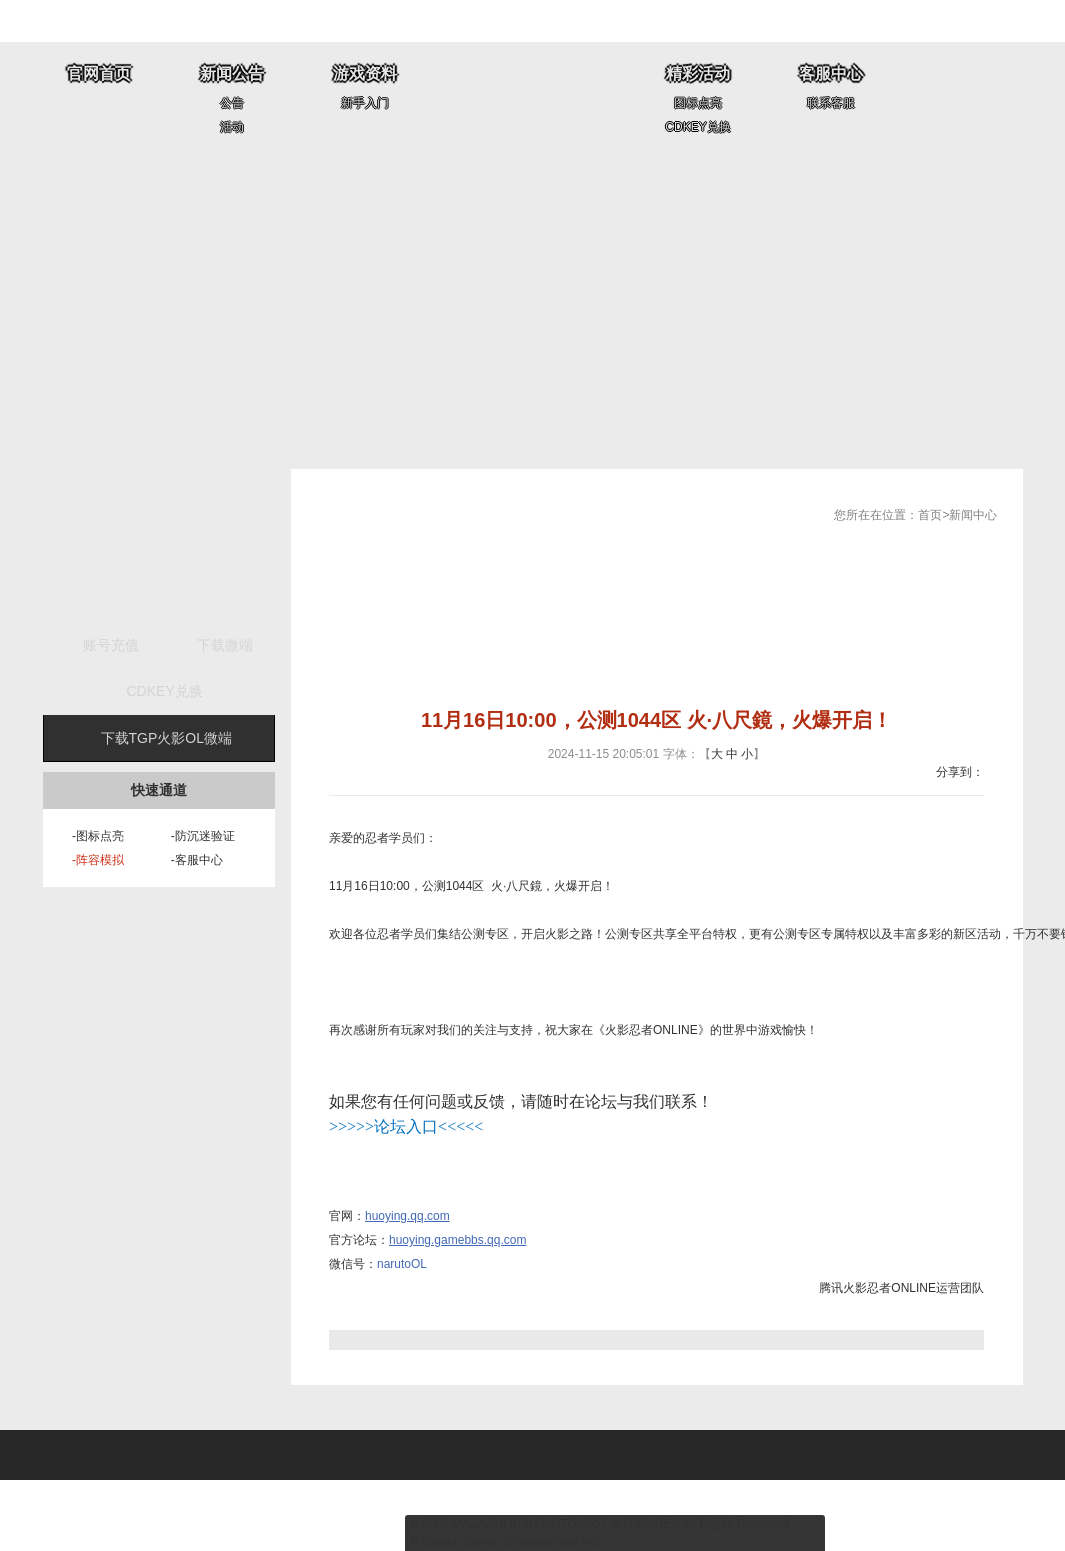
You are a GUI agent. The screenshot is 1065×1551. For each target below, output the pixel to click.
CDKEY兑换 (697, 127)
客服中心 (831, 73)
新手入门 (365, 103)
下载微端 (225, 645)
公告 (232, 103)
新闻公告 (232, 73)
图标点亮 (698, 103)
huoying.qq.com (407, 1216)
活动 (232, 127)
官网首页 (99, 73)
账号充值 (111, 645)
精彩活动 (698, 73)
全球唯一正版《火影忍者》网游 (533, 98)
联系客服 (831, 103)
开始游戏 (159, 545)
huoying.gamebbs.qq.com (457, 1240)
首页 (930, 515)
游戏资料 (365, 73)
